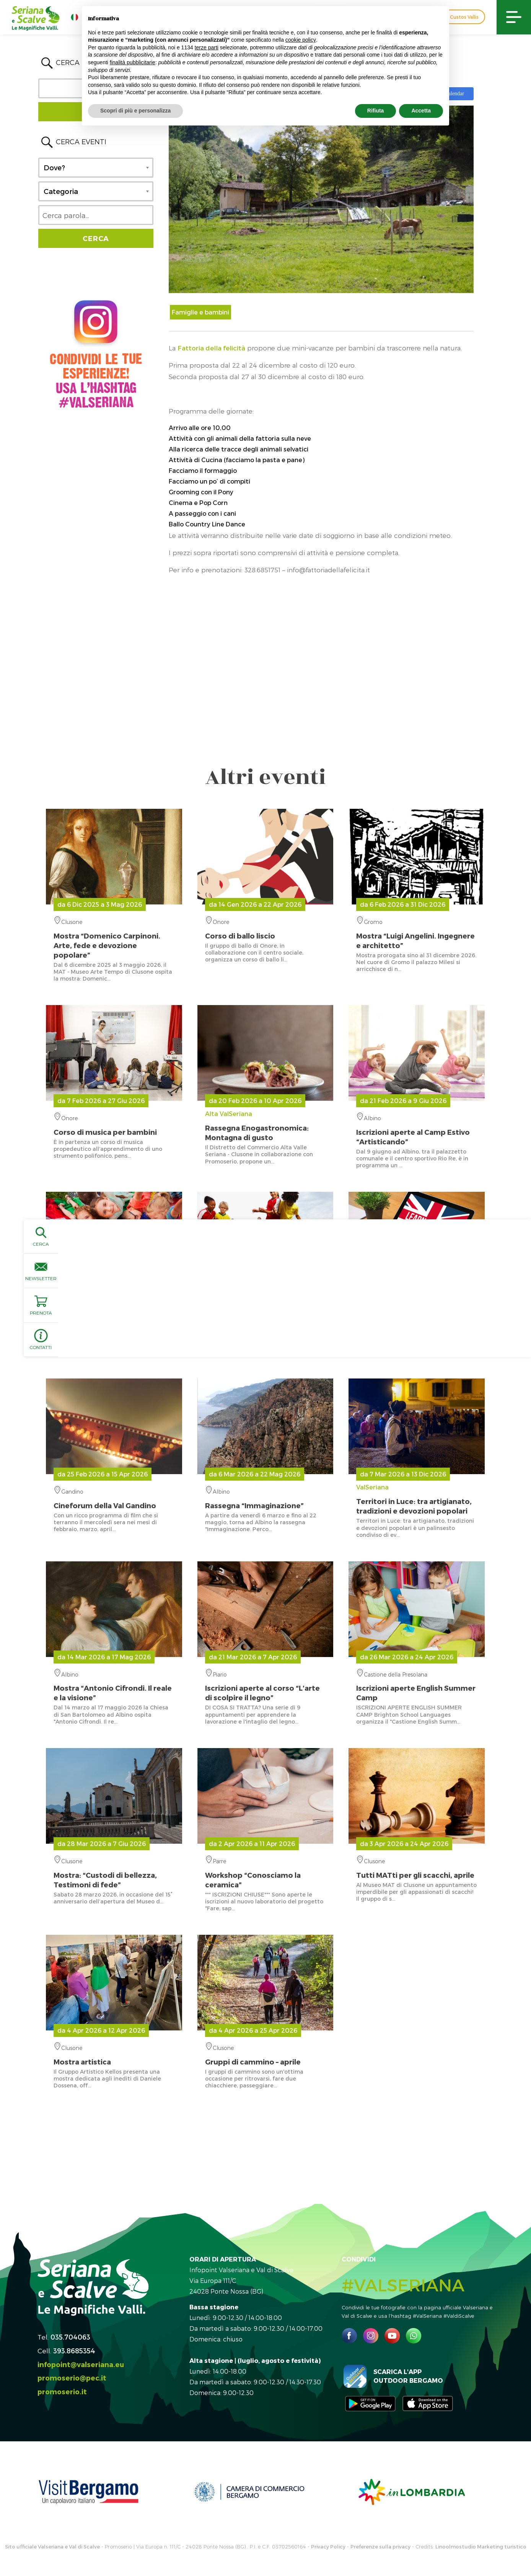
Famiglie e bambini (200, 312)
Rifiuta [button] (375, 111)
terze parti (206, 47)
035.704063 (70, 2337)
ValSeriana (416, 1499)
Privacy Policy (328, 2546)
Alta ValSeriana (265, 1126)
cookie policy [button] (300, 40)
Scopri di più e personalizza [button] (135, 111)
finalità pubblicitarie (132, 62)
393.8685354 (74, 2350)
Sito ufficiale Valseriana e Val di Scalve (52, 2546)
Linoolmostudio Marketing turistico (480, 2546)
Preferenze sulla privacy (380, 2546)
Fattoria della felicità (211, 348)
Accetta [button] (421, 111)
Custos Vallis (464, 17)
